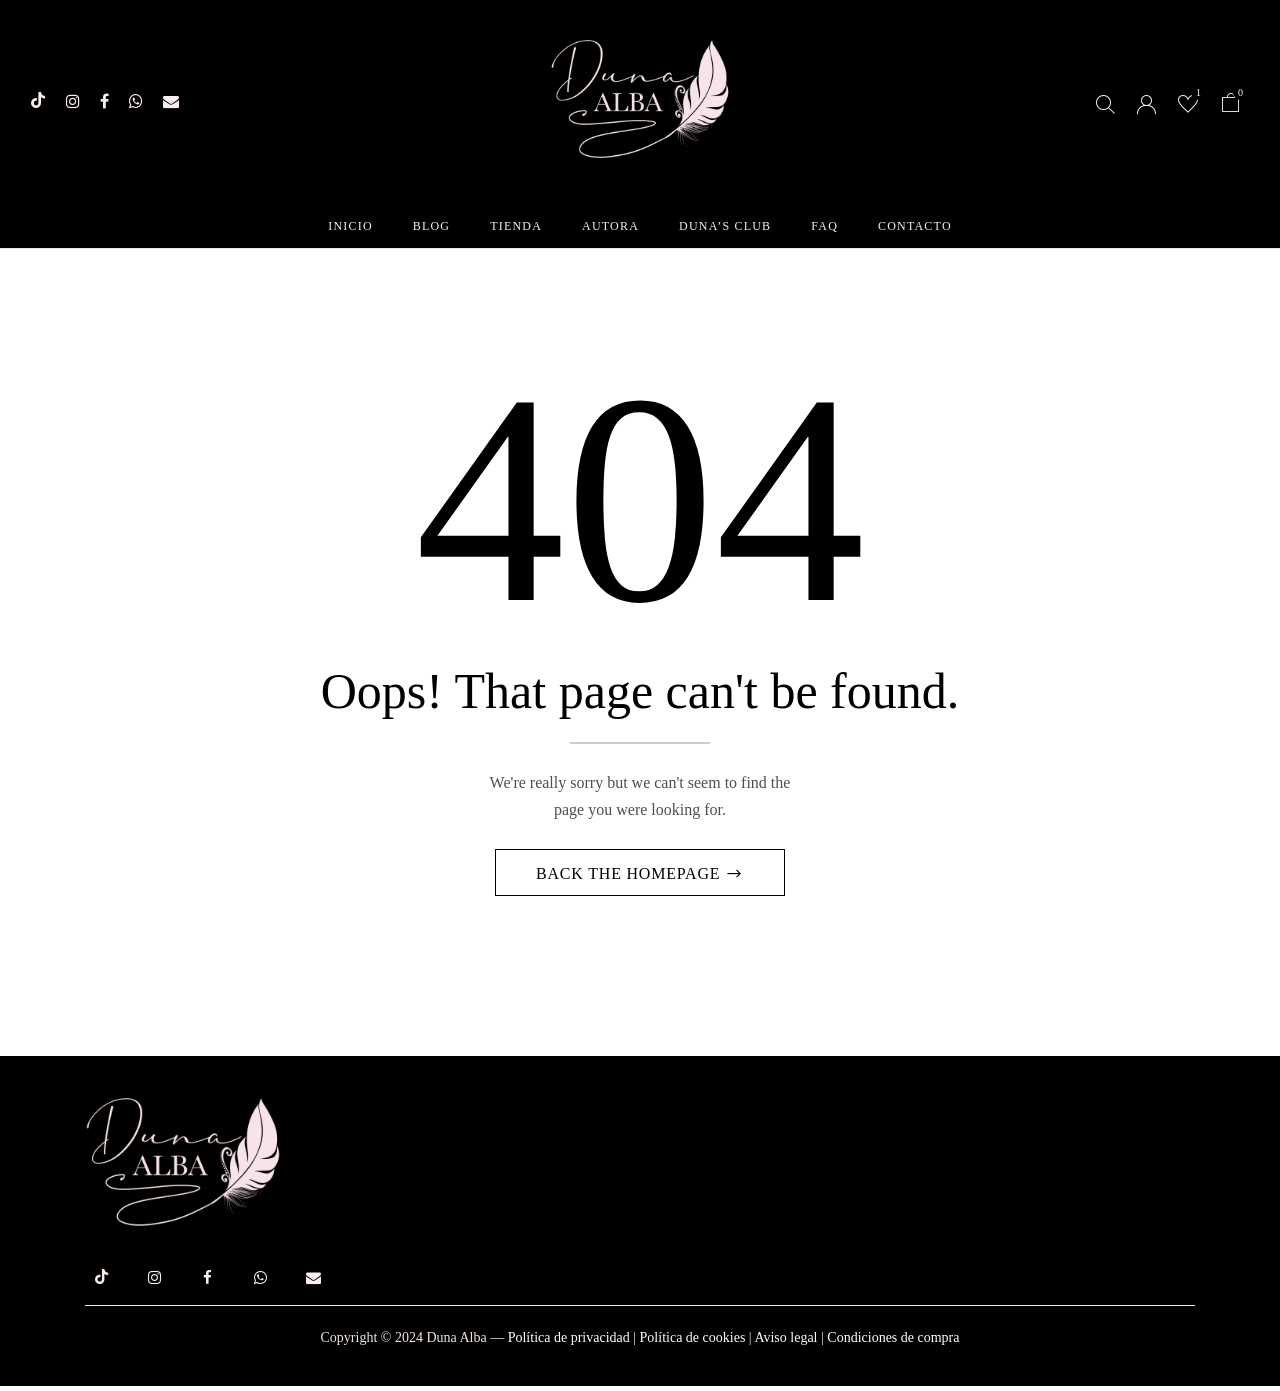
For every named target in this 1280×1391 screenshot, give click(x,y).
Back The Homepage (630, 877)
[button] (1231, 105)
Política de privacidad (569, 1342)
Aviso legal (785, 1342)
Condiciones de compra (893, 1342)
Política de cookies (693, 1342)
